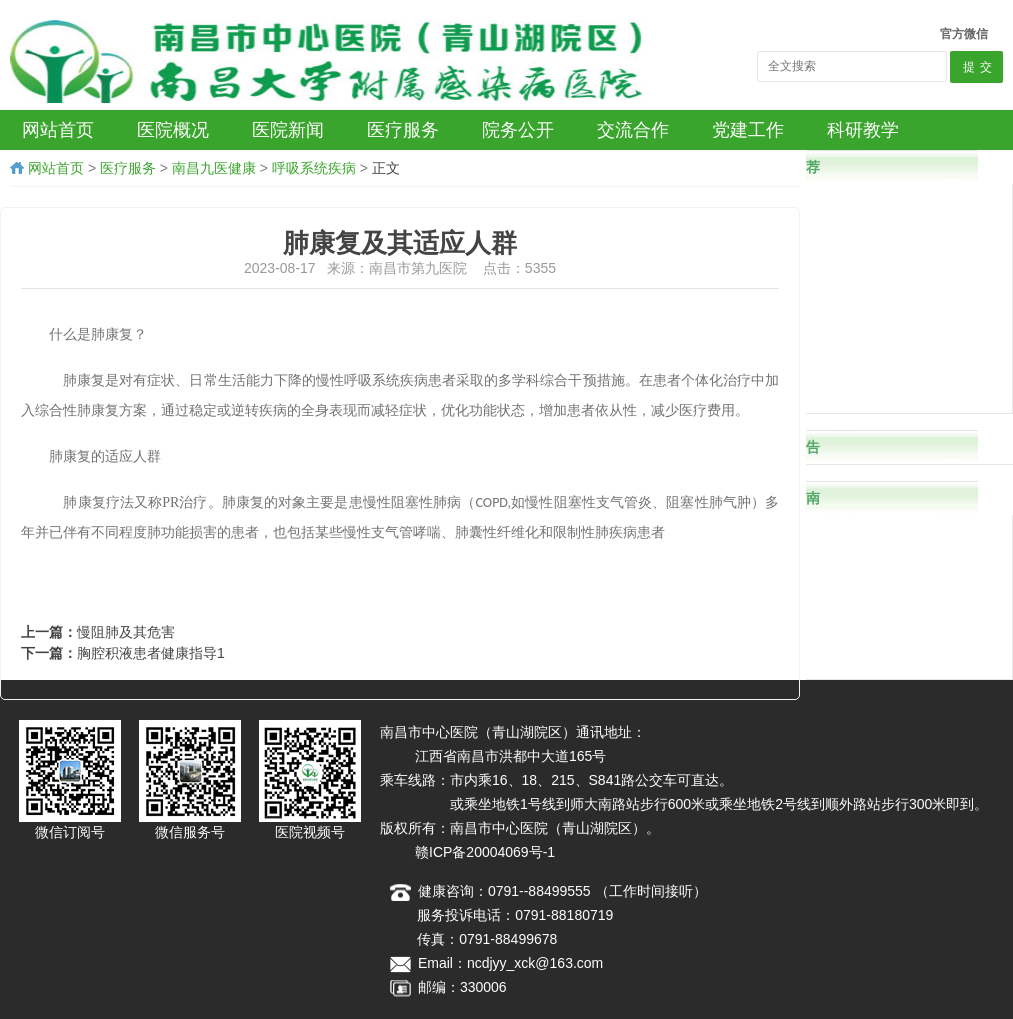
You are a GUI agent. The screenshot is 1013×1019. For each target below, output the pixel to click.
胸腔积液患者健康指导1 (151, 653)
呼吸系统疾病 (314, 168)
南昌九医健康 (214, 168)
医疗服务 (128, 168)
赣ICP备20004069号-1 (485, 852)
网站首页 (56, 168)
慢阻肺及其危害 (126, 632)
